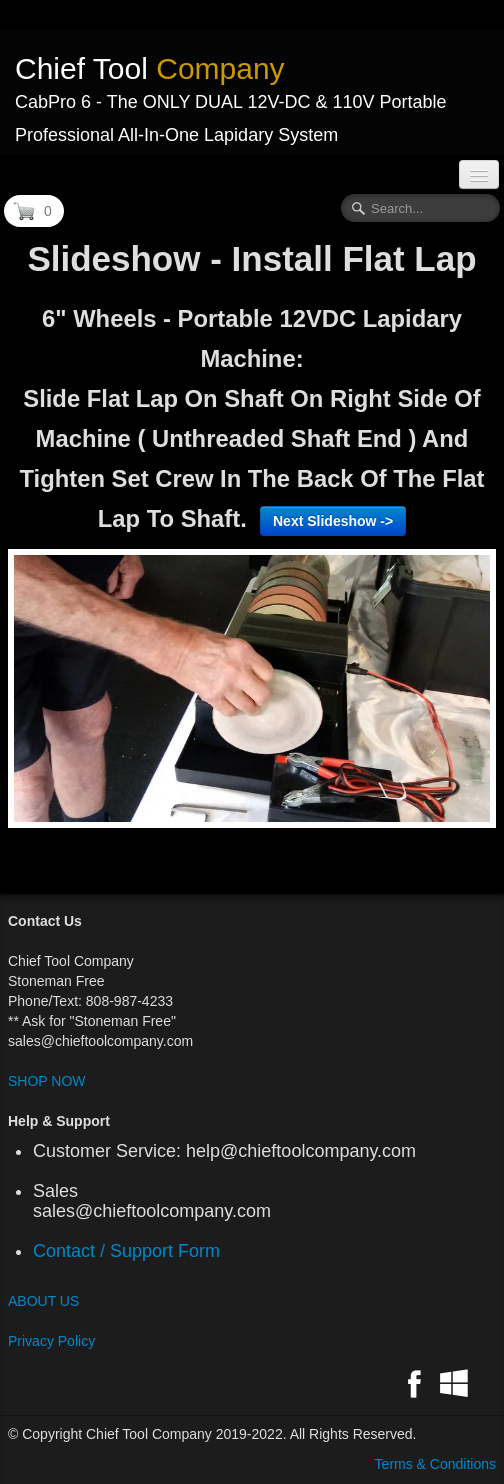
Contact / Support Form (131, 1251)
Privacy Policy (51, 1341)
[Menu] (479, 174)
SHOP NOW (47, 1081)
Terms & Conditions (435, 1464)
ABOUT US (43, 1301)
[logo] (252, 92)
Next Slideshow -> (333, 521)
